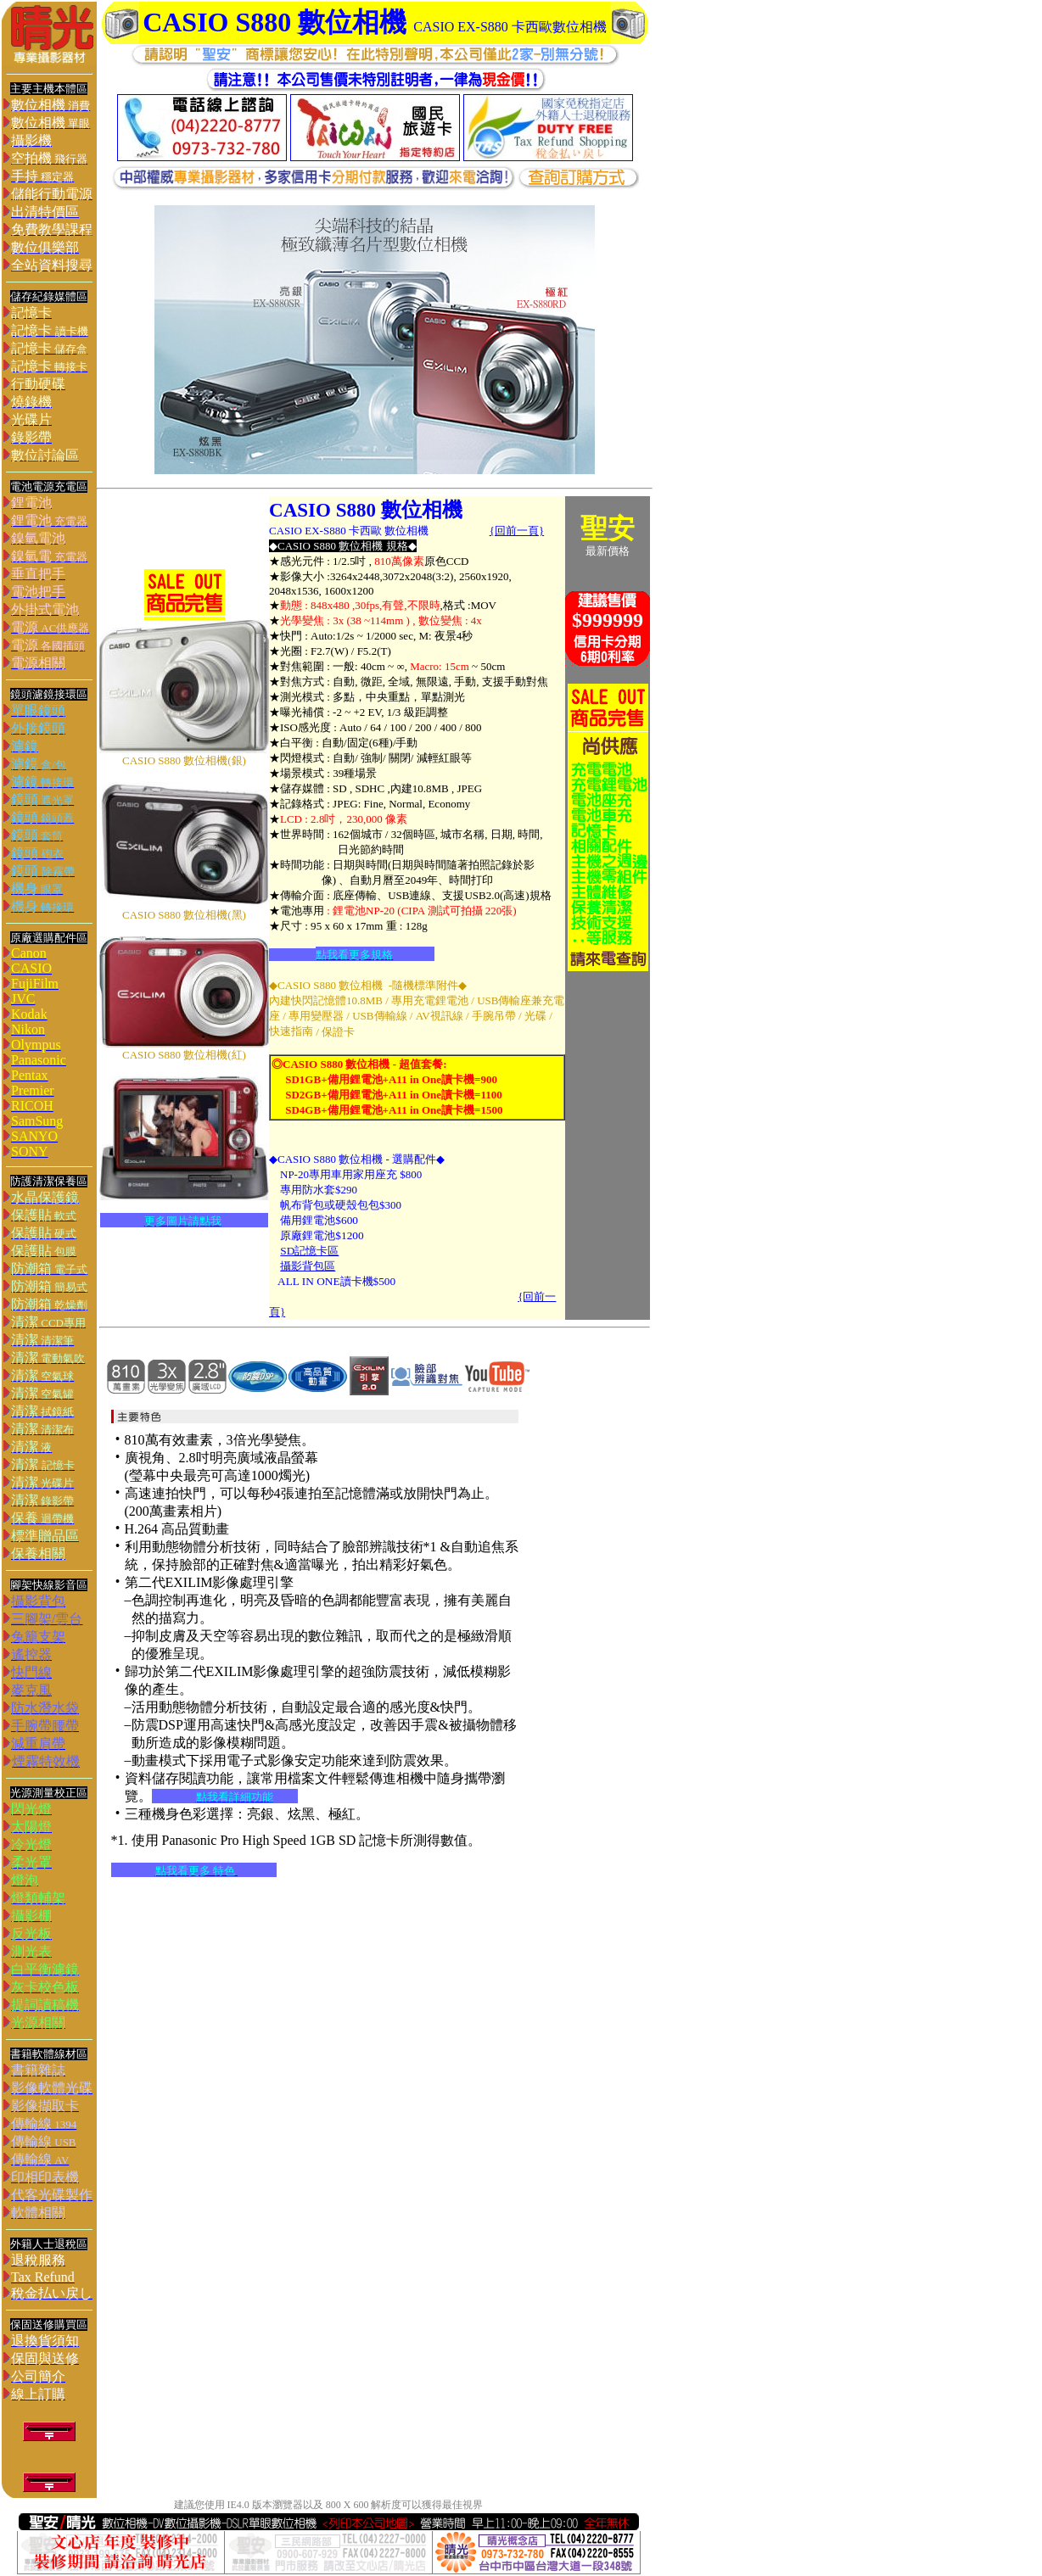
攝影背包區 (307, 1266)
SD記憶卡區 (309, 1250)
